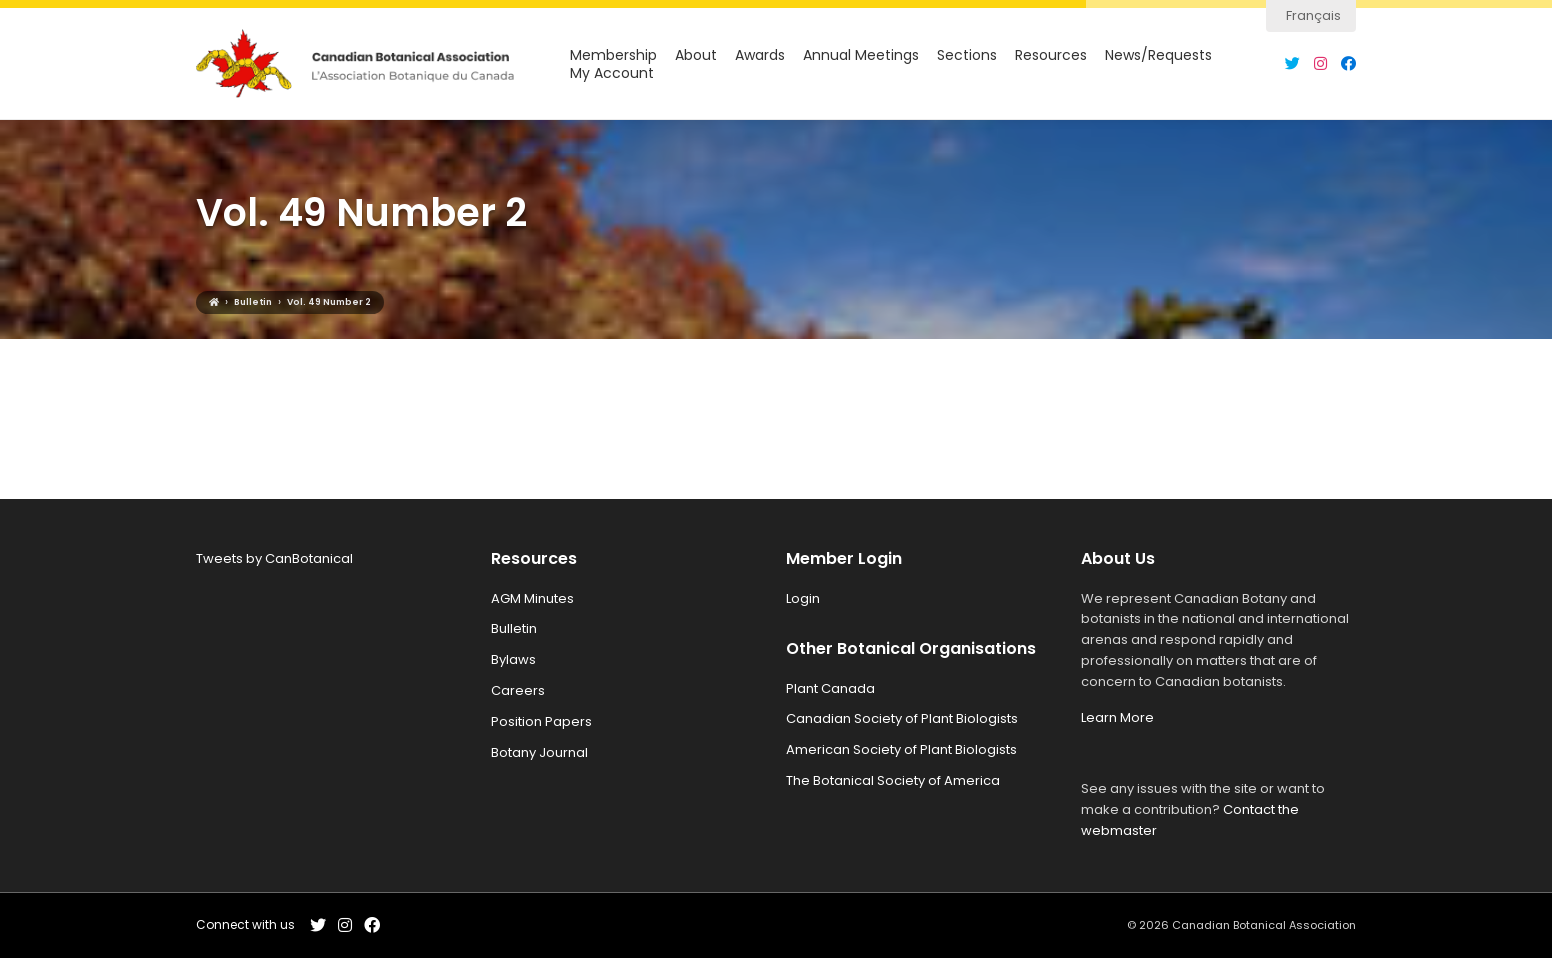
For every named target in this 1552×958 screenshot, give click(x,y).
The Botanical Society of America (893, 780)
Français (1313, 15)
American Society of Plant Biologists (901, 749)
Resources (1051, 55)
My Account (612, 73)
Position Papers (541, 721)
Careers (518, 690)
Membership (613, 55)
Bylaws (513, 659)
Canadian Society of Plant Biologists (902, 718)
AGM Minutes (532, 598)
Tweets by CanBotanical (274, 558)
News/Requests (1158, 55)
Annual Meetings (861, 55)
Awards (760, 55)
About (696, 55)
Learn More (1117, 717)
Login (803, 598)
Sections (967, 55)
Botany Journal (539, 752)
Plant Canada (830, 688)
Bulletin (514, 628)
